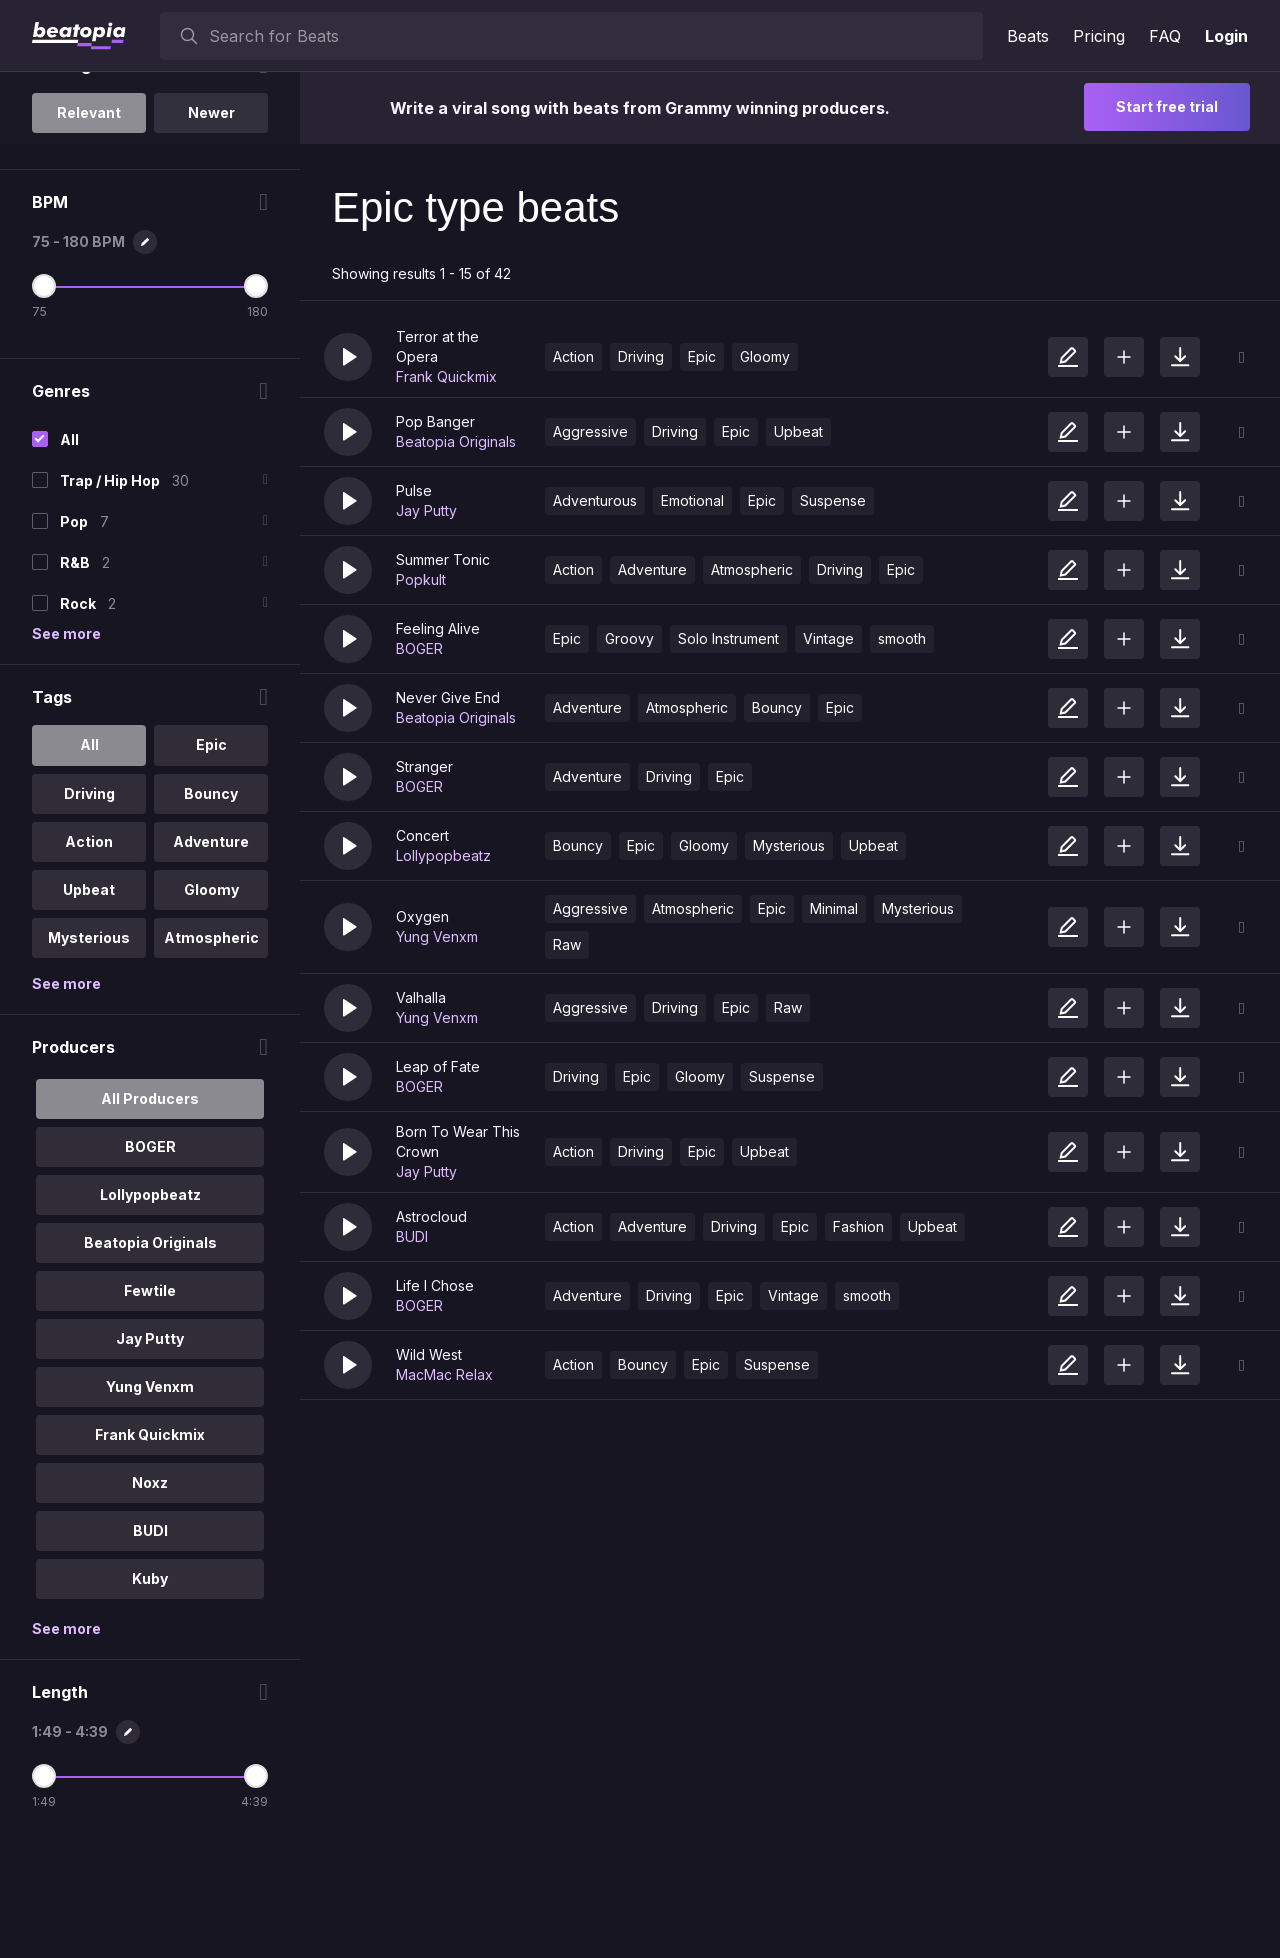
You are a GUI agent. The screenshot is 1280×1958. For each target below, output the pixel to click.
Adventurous (595, 500)
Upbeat (798, 431)
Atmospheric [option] (210, 1047)
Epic (702, 356)
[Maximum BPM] (255, 397)
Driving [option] (88, 903)
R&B (75, 673)
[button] (348, 357)
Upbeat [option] (89, 999)
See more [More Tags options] (66, 1093)
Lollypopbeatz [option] (149, 1304)
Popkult (421, 579)
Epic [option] (210, 855)
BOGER (419, 648)
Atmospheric (752, 569)
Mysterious (789, 845)
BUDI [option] (149, 1640)
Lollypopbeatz (443, 855)
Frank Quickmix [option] (150, 1544)
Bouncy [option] (210, 903)
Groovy (629, 638)
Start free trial (1167, 106)
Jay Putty (426, 510)
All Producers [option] (150, 1208)
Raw (567, 944)
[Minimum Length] (44, 1886)
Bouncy (777, 707)
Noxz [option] (150, 1592)
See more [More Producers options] (66, 1738)
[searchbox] (591, 36)
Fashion (858, 1226)
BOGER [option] (149, 1256)
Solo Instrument (728, 638)
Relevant (89, 223)
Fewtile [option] (150, 1400)
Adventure (652, 569)
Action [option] (89, 951)
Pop (74, 632)
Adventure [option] (210, 951)
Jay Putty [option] (150, 1448)
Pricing (1099, 36)
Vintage (828, 638)
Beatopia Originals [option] (149, 1352)
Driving (641, 356)
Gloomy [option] (210, 999)
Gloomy (765, 356)
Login (1226, 36)
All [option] (88, 855)
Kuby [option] (150, 1688)
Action (573, 356)
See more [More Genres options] (66, 744)
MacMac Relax (444, 1374)
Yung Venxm (437, 936)
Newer (210, 223)
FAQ (1165, 36)
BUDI (412, 1236)
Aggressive (590, 431)
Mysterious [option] (89, 1047)
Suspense (833, 500)
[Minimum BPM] (44, 397)
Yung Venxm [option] (150, 1496)
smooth (902, 638)
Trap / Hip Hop (110, 591)
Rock (78, 714)
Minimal (834, 908)
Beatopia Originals (456, 441)
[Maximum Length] (255, 1886)
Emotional (692, 500)
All (69, 550)
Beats (1028, 36)
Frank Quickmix (446, 376)
